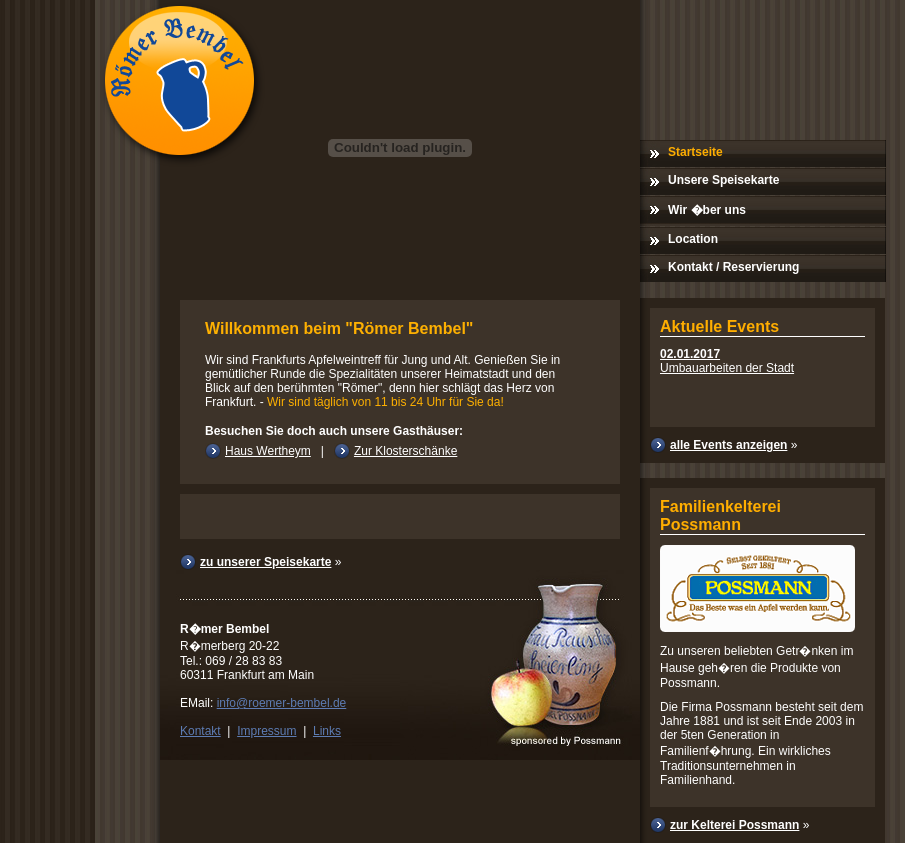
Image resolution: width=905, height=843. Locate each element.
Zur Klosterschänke (405, 451)
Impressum (266, 731)
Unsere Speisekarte (723, 180)
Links (327, 731)
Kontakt (200, 731)
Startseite (695, 152)
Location (693, 239)
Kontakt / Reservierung (733, 267)
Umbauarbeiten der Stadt (727, 361)
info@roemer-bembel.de (282, 703)
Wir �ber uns (707, 210)
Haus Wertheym (268, 451)
